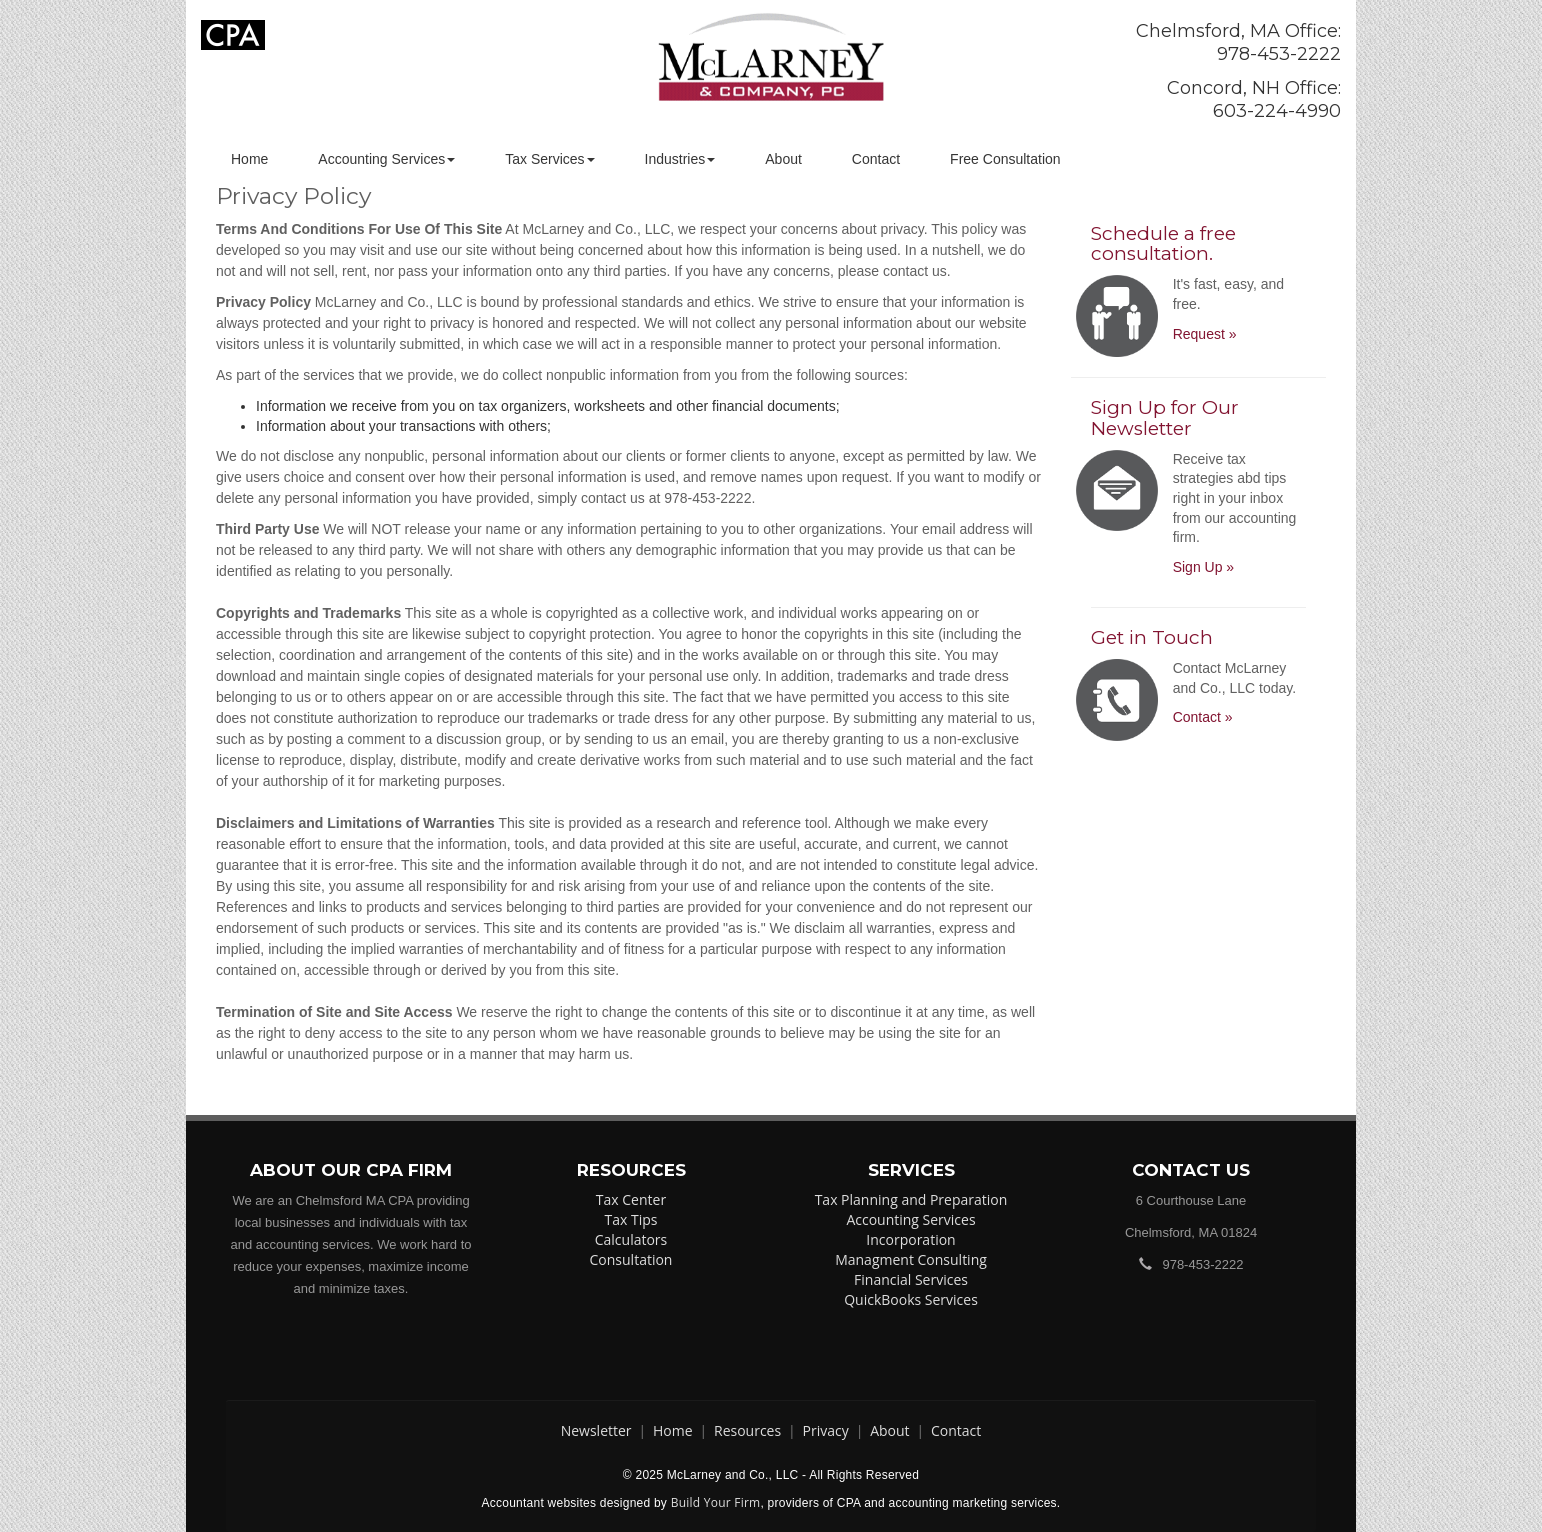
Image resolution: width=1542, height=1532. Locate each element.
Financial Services (911, 1279)
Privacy (826, 1430)
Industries (680, 159)
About (783, 159)
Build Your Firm (716, 1502)
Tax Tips (631, 1219)
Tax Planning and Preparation (911, 1199)
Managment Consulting (911, 1259)
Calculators (631, 1239)
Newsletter (596, 1430)
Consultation (631, 1259)
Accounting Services (386, 159)
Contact (876, 159)
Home (249, 159)
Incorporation (910, 1239)
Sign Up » (1203, 567)
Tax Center (631, 1199)
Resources (747, 1430)
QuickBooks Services (911, 1299)
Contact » (1203, 717)
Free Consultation (1005, 159)
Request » (1205, 334)
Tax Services (549, 159)
